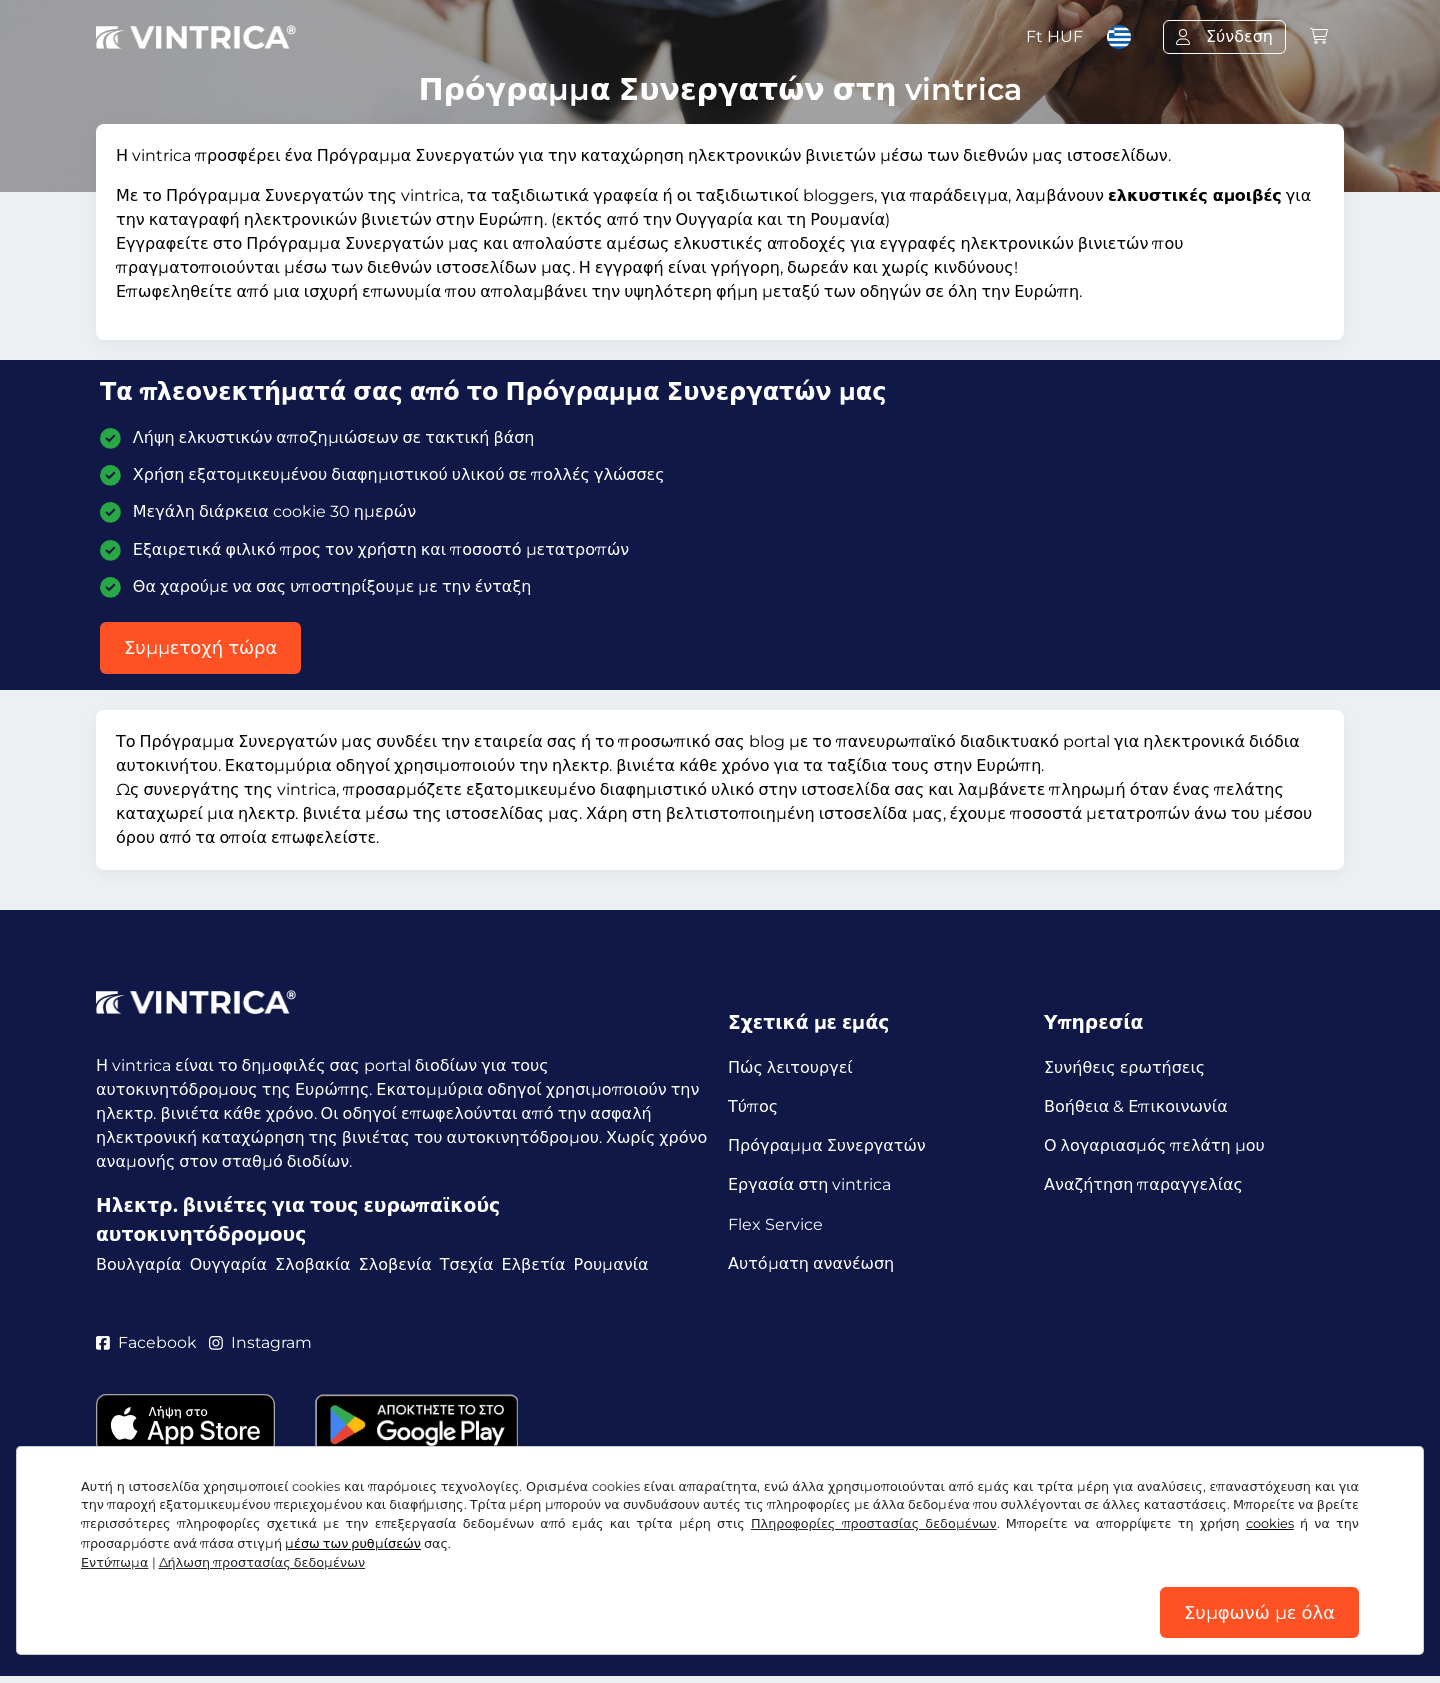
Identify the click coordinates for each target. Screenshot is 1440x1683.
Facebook (146, 1347)
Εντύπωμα (115, 1561)
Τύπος (753, 1107)
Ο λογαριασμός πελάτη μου (1154, 1147)
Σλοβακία (313, 1264)
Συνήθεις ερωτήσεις (1124, 1067)
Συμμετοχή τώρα (200, 648)
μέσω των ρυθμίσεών (353, 1542)
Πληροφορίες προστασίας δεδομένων (874, 1522)
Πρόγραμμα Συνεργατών (827, 1147)
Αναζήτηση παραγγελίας (1143, 1187)
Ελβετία (533, 1264)
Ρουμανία (611, 1264)
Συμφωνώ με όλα (1259, 1612)
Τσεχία (467, 1264)
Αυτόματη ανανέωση (811, 1267)
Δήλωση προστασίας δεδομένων (262, 1561)
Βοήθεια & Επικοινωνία (1136, 1107)
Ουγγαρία (228, 1264)
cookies (1270, 1522)
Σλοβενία (395, 1264)
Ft (1054, 36)
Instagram (261, 1347)
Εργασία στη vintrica (809, 1187)
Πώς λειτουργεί (790, 1067)
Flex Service (775, 1227)
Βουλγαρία (139, 1264)
